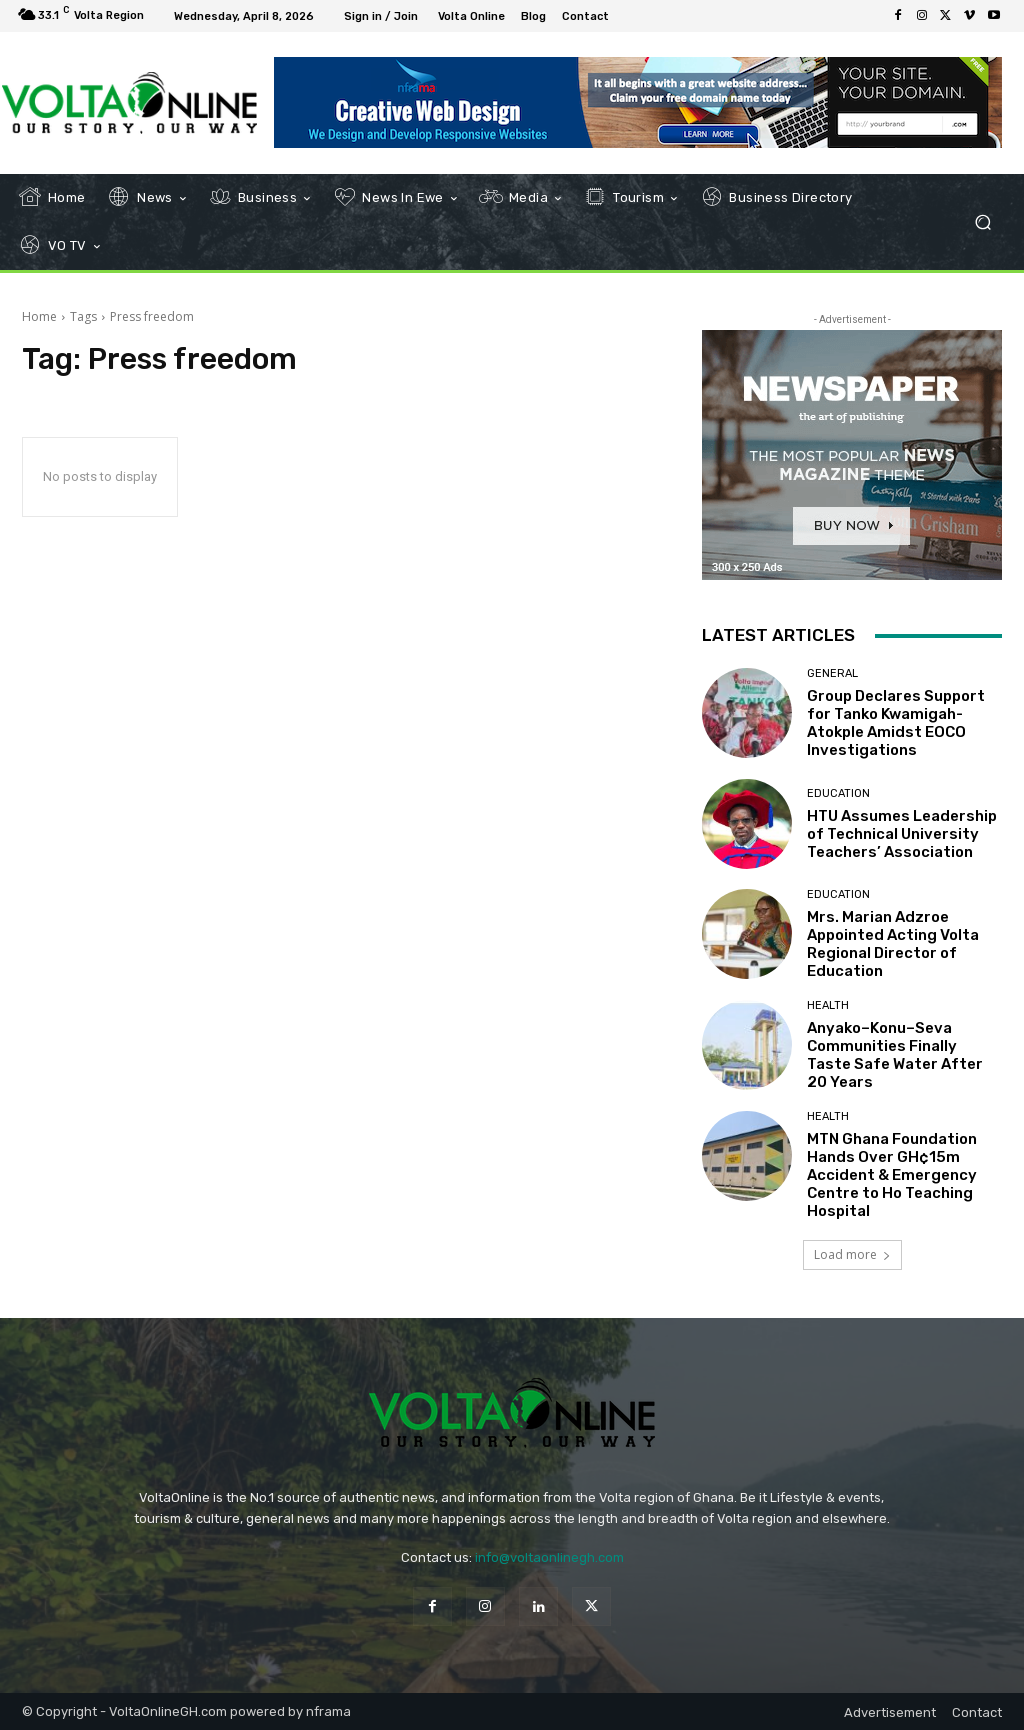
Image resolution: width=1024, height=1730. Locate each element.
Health (828, 1005)
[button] (982, 222)
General (832, 673)
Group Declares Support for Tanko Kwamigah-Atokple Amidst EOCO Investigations (896, 723)
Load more (852, 1254)
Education (838, 793)
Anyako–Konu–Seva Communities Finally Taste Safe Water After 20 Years (895, 1055)
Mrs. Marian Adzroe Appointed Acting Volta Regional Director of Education (893, 944)
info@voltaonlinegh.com (549, 1557)
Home (39, 316)
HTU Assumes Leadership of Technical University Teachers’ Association (902, 834)
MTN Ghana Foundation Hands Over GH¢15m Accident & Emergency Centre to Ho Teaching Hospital (892, 1175)
